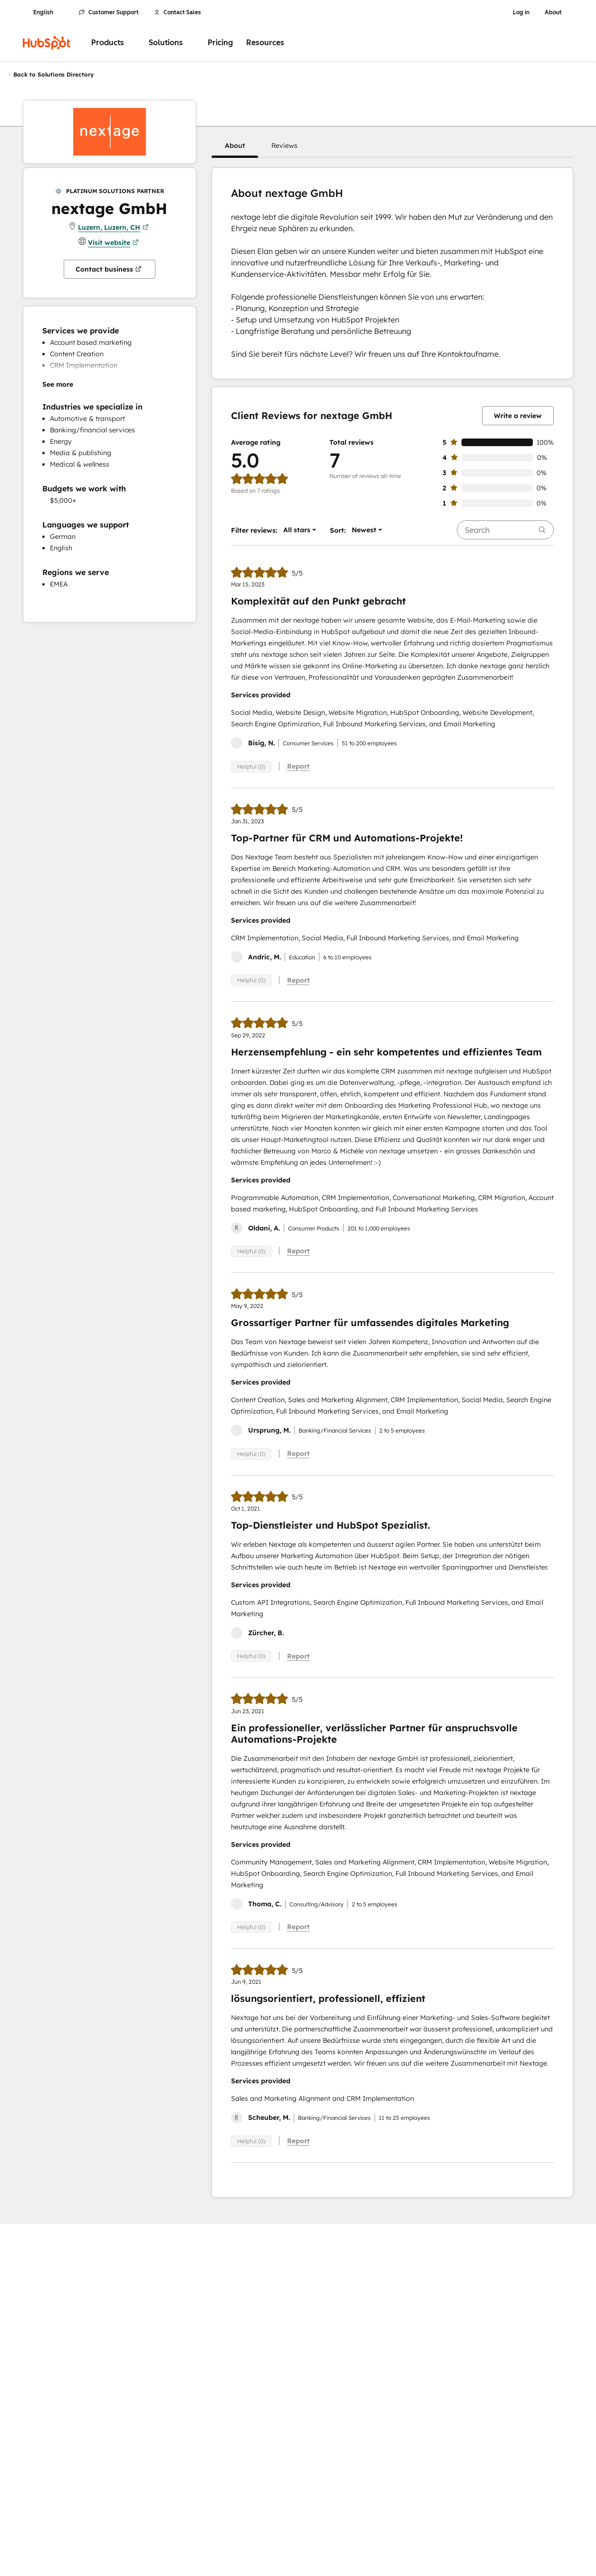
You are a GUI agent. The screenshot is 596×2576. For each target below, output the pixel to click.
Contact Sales (177, 12)
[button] (234, 145)
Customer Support (109, 12)
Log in (521, 12)
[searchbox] (505, 529)
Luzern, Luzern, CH (113, 227)
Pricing (220, 42)
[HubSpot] (46, 43)
